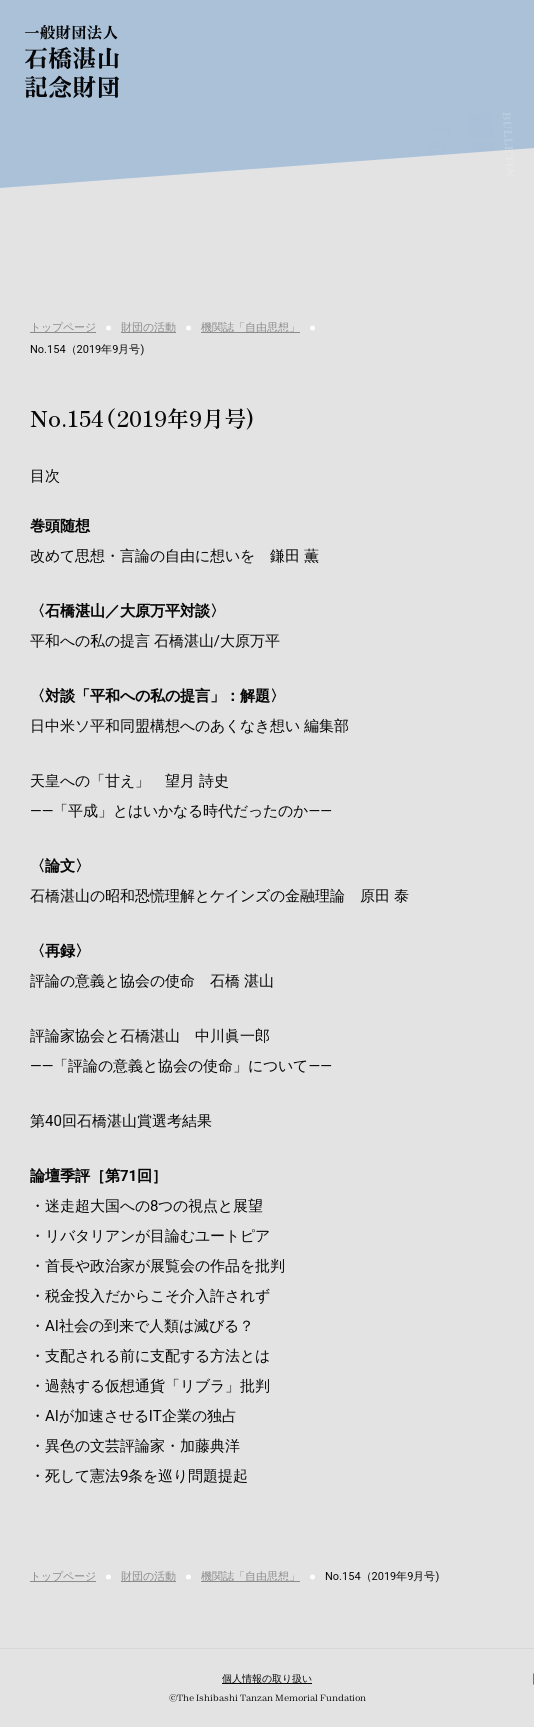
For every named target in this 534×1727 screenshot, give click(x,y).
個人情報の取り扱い (267, 1678)
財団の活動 (148, 327)
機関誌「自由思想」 (250, 327)
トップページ (63, 327)
